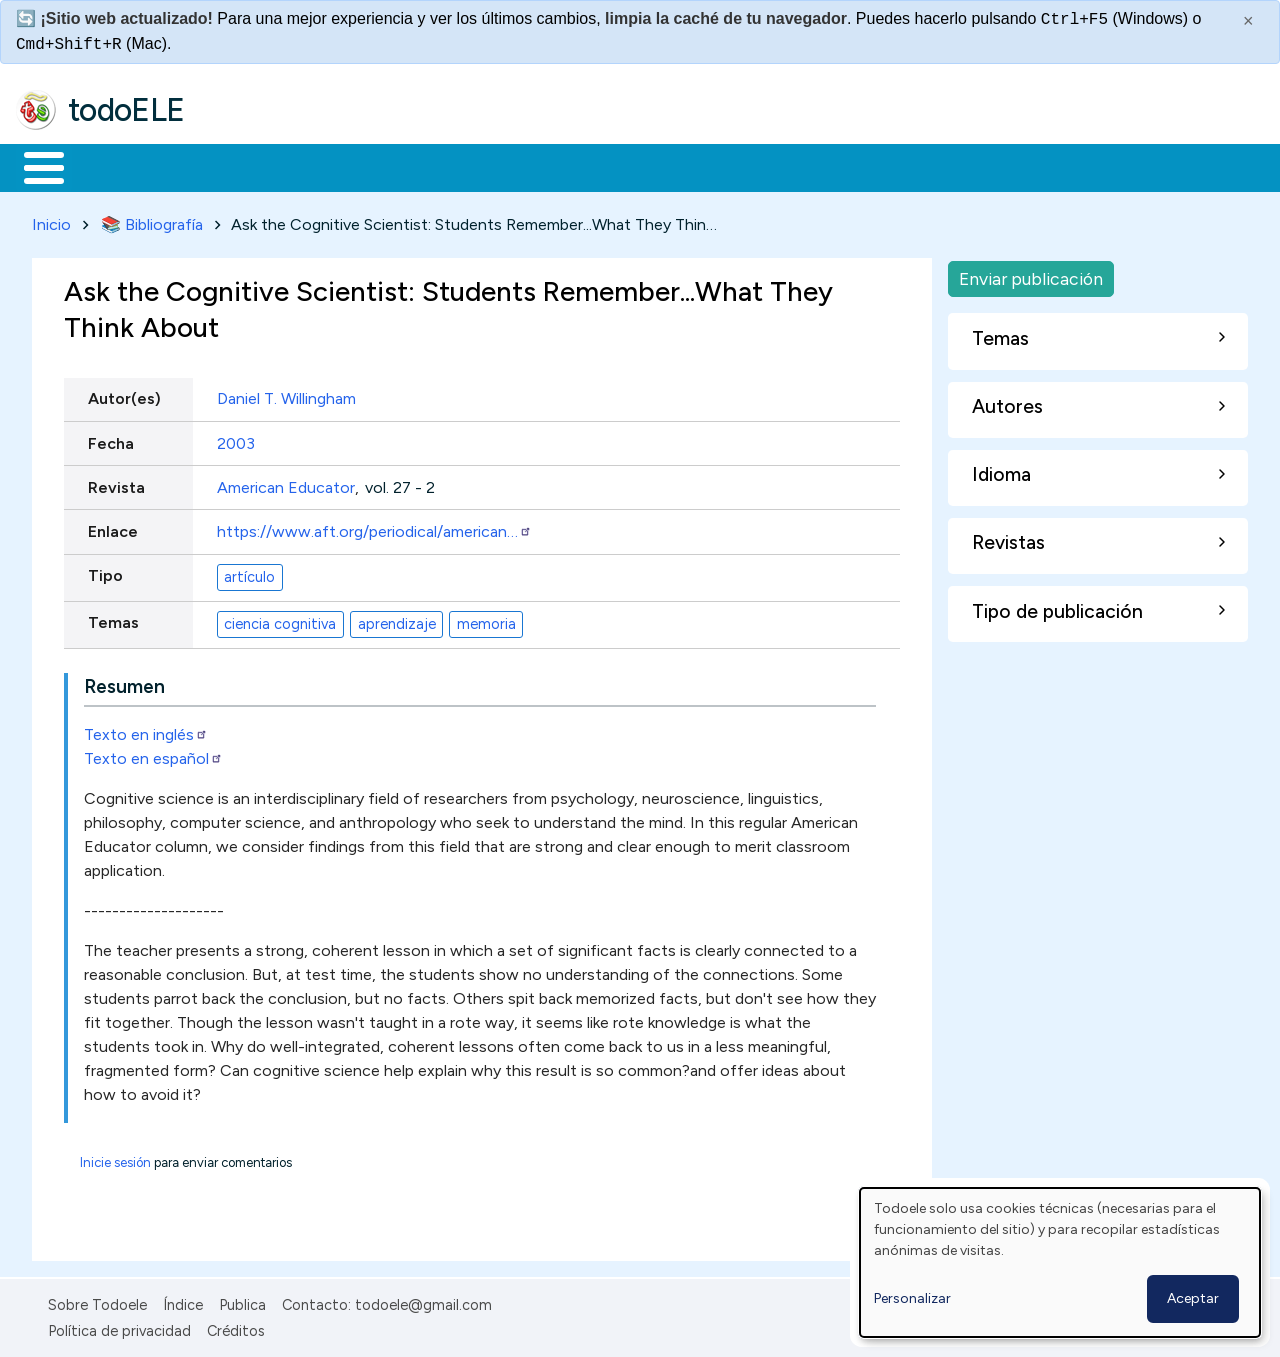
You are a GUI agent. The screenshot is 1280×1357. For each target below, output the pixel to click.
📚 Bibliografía (152, 220)
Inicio (33, 166)
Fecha (111, 439)
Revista (116, 483)
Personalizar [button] (912, 1298)
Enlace (113, 527)
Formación (241, 166)
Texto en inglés (146, 730)
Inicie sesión (115, 1158)
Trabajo (360, 166)
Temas (113, 619)
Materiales (112, 166)
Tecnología (598, 166)
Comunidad (731, 166)
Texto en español (153, 754)
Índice (183, 1301)
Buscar (821, 166)
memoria (486, 620)
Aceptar (1193, 1298)
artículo (249, 573)
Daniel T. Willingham (286, 395)
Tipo (105, 572)
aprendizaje (397, 620)
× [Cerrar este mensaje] (1248, 21)
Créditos (236, 1327)
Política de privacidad (119, 1327)
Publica (242, 1301)
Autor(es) (124, 395)
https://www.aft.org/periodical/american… (374, 527)
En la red (472, 166)
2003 (236, 439)
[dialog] (1060, 1262)
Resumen (124, 682)
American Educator (286, 483)
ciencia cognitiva (280, 620)
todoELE (126, 110)
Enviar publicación (1031, 274)
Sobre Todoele (97, 1301)
